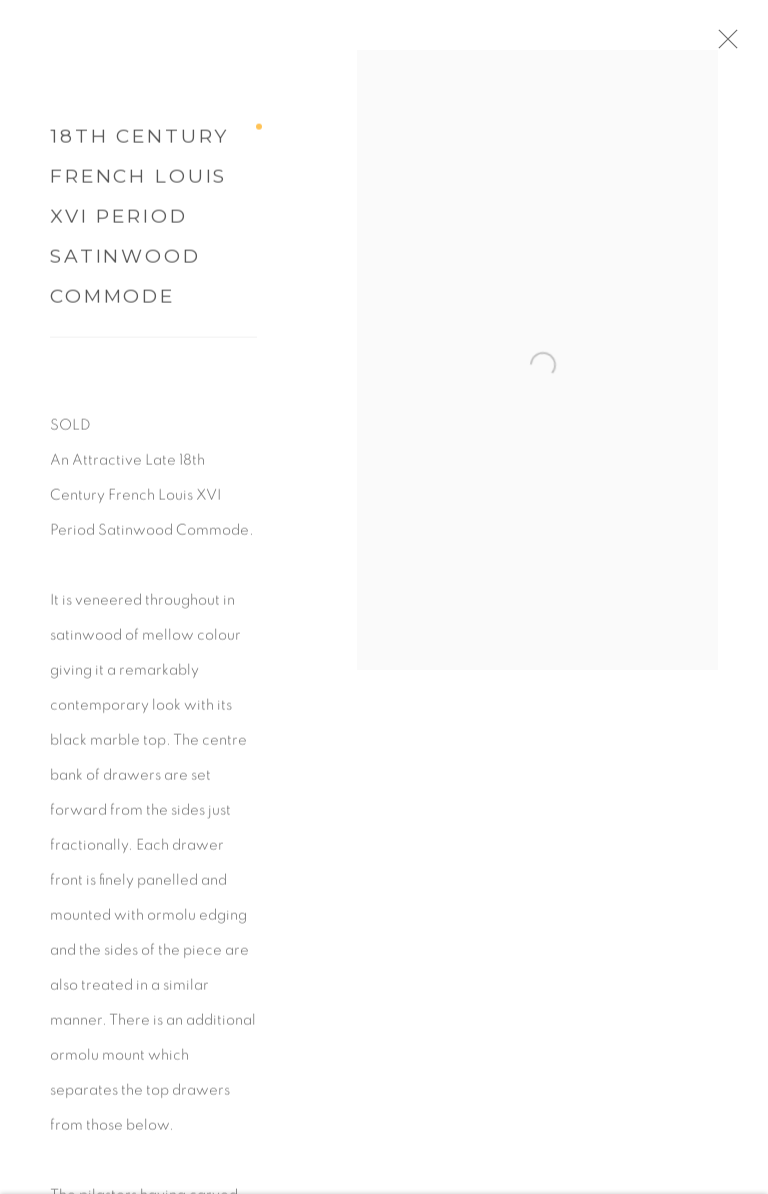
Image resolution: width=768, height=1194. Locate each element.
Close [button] (743, 45)
